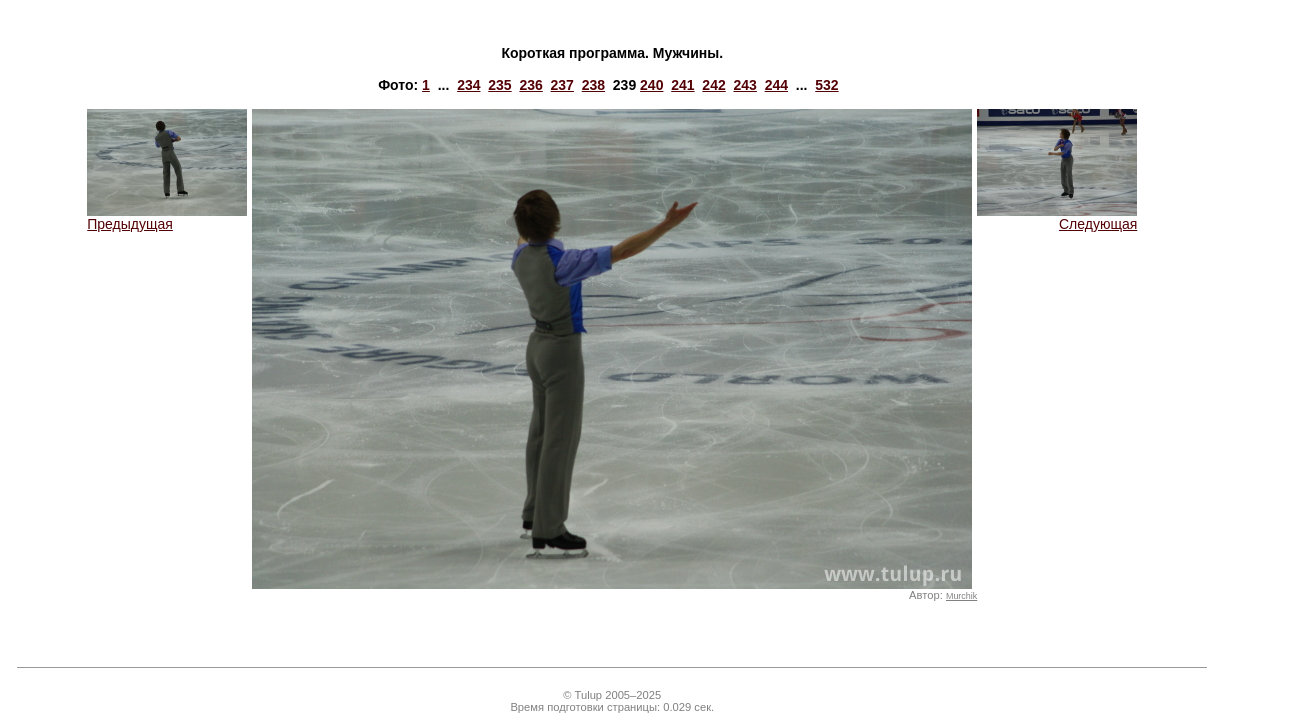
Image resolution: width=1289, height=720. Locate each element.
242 (713, 85)
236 (530, 85)
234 (468, 85)
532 (826, 85)
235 (499, 85)
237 (562, 85)
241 (682, 85)
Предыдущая (167, 217)
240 (651, 85)
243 (745, 85)
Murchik (961, 596)
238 (593, 85)
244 (776, 85)
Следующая (1057, 217)
